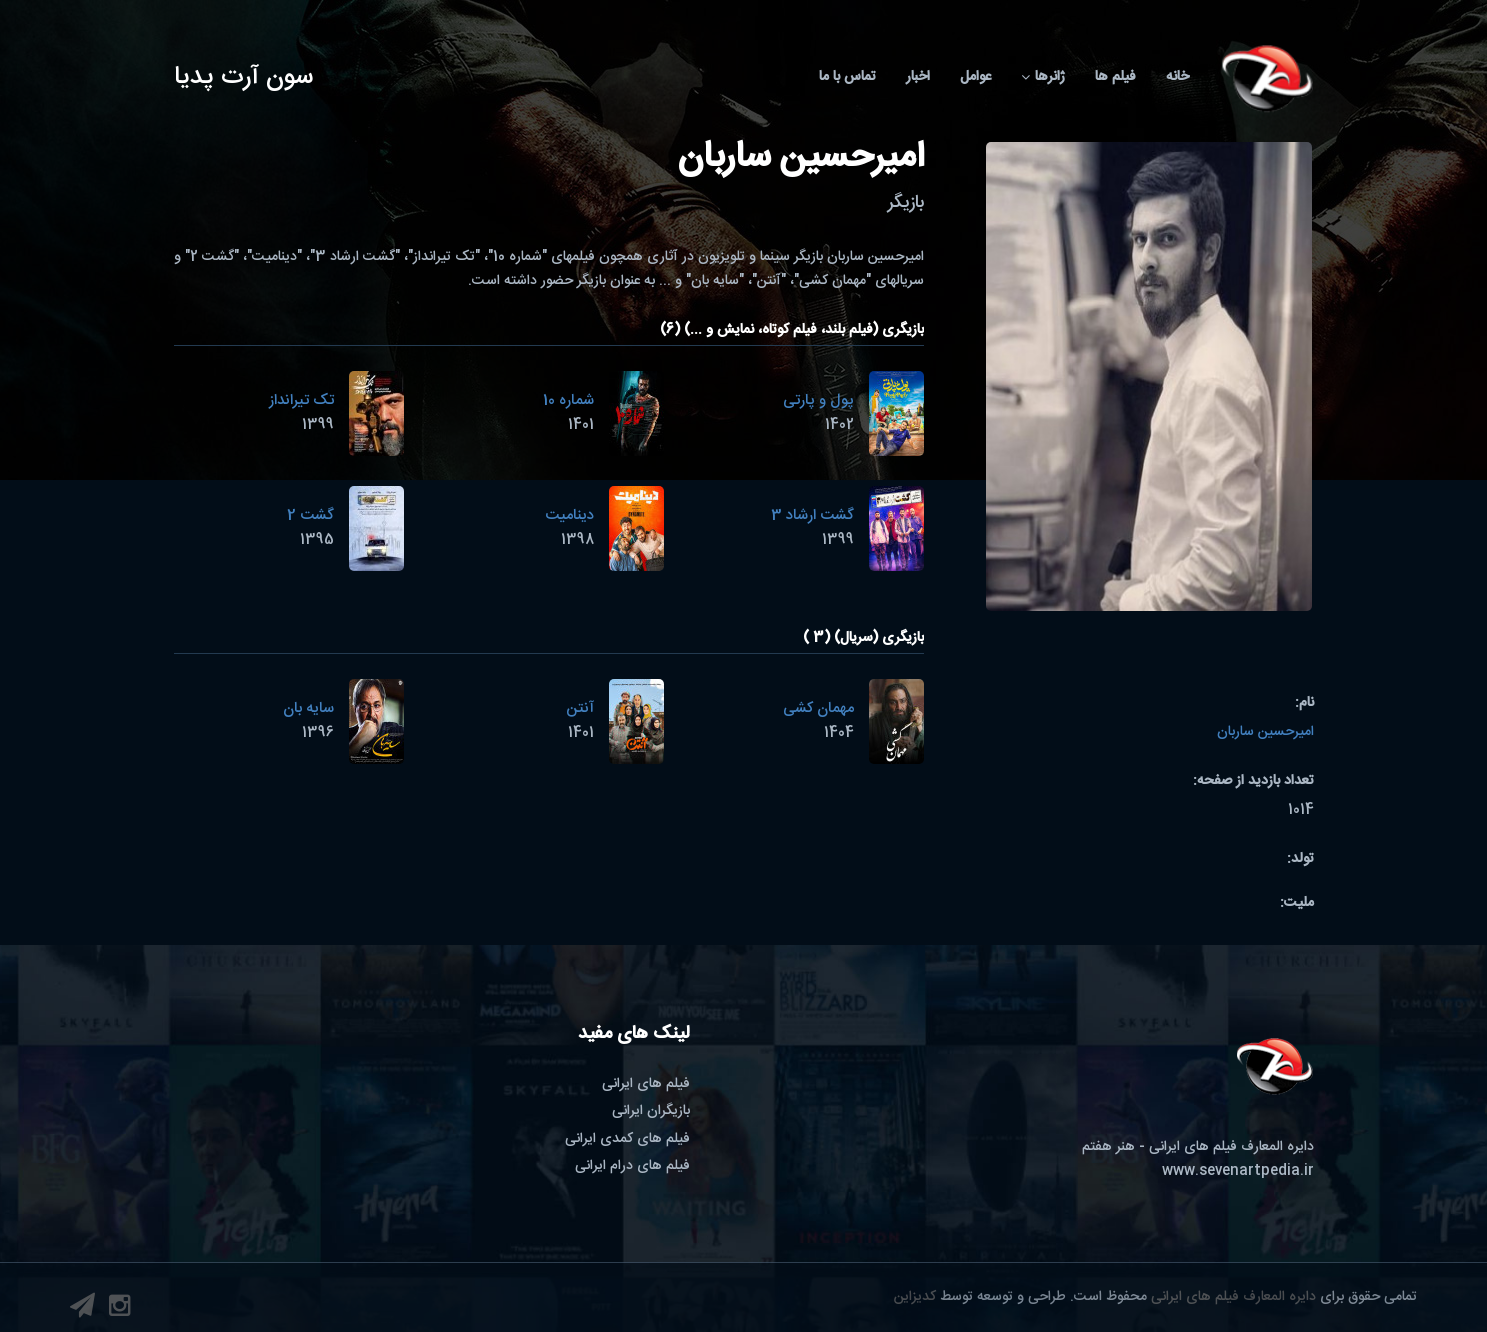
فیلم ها (1115, 77)
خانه (1177, 77)
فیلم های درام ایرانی (632, 1166)
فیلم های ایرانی (646, 1084)
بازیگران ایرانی (651, 1111)
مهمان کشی (818, 708)
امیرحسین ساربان (1265, 732)
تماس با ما (847, 77)
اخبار (918, 77)
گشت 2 (310, 515)
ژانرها (1043, 77)
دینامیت (569, 515)
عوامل (975, 77)
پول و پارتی (818, 400)
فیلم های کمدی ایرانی (627, 1139)
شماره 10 (568, 400)
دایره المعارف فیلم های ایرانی (1233, 1297)
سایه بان (308, 708)
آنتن (580, 708)
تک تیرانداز (301, 400)
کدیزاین (915, 1297)
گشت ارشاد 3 (812, 515)
